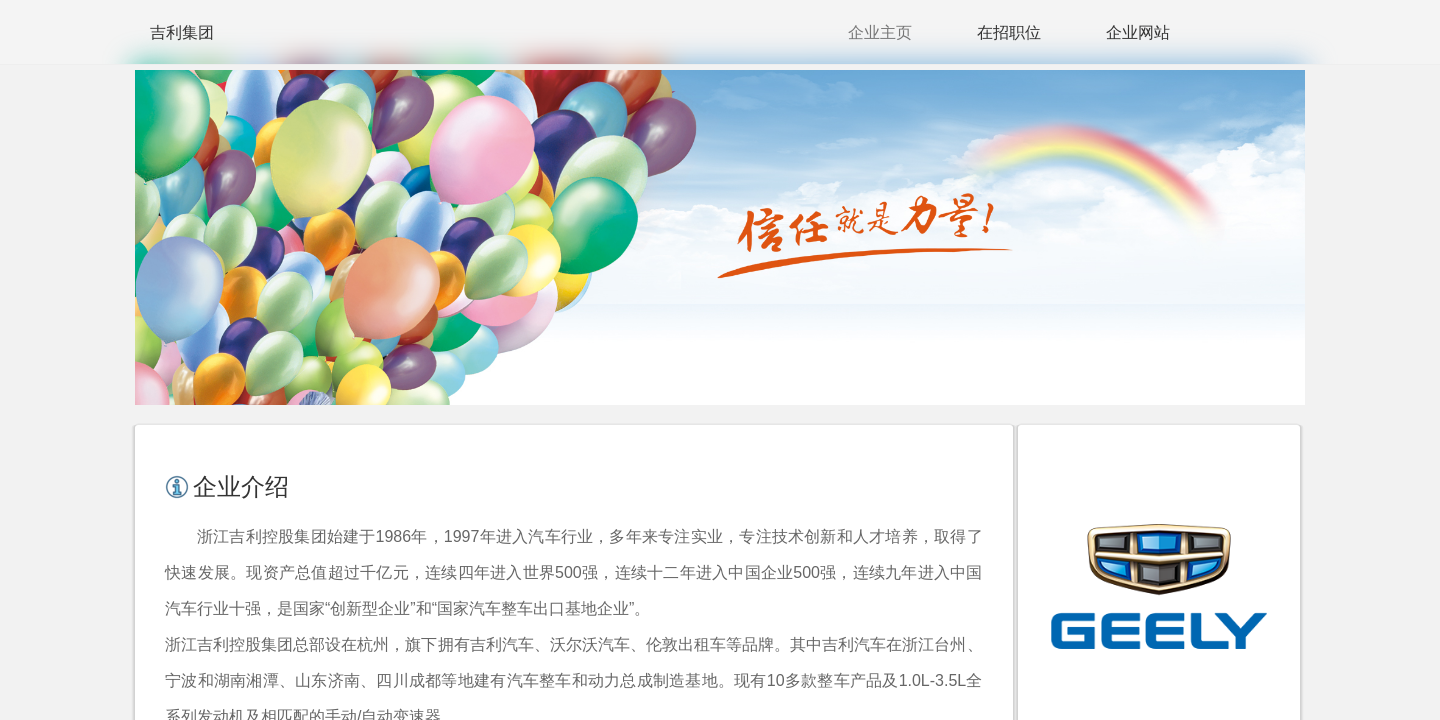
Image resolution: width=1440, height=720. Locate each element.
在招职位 (1009, 32)
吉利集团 (182, 32)
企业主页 (880, 32)
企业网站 (1138, 32)
